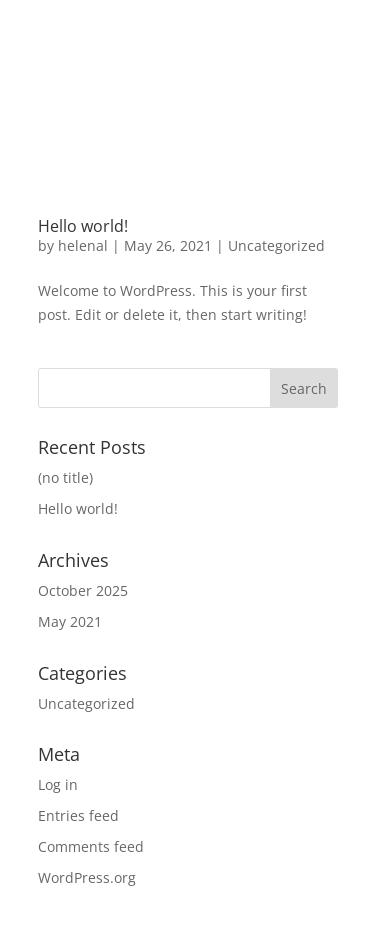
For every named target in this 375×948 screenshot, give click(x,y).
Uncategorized (276, 245)
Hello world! (83, 226)
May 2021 (70, 621)
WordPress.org (87, 877)
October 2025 (83, 590)
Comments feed (91, 846)
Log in (58, 784)
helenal (83, 245)
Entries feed (78, 815)
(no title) (65, 477)
